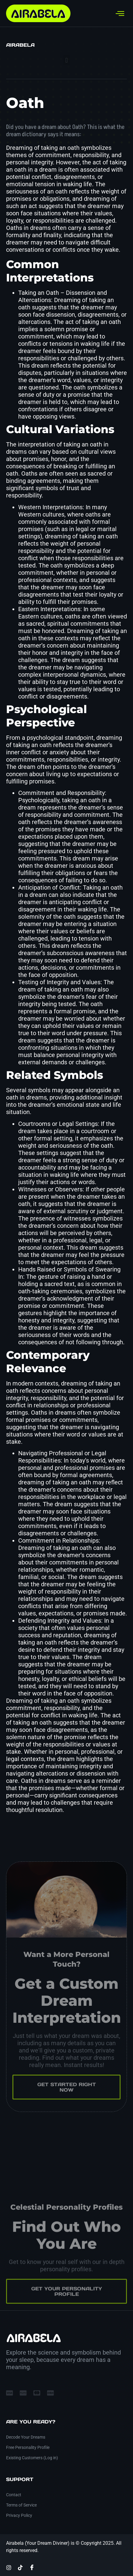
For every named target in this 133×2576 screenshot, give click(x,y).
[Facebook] (32, 2567)
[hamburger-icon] (120, 13)
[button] (66, 60)
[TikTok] (20, 2567)
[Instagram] (9, 2567)
